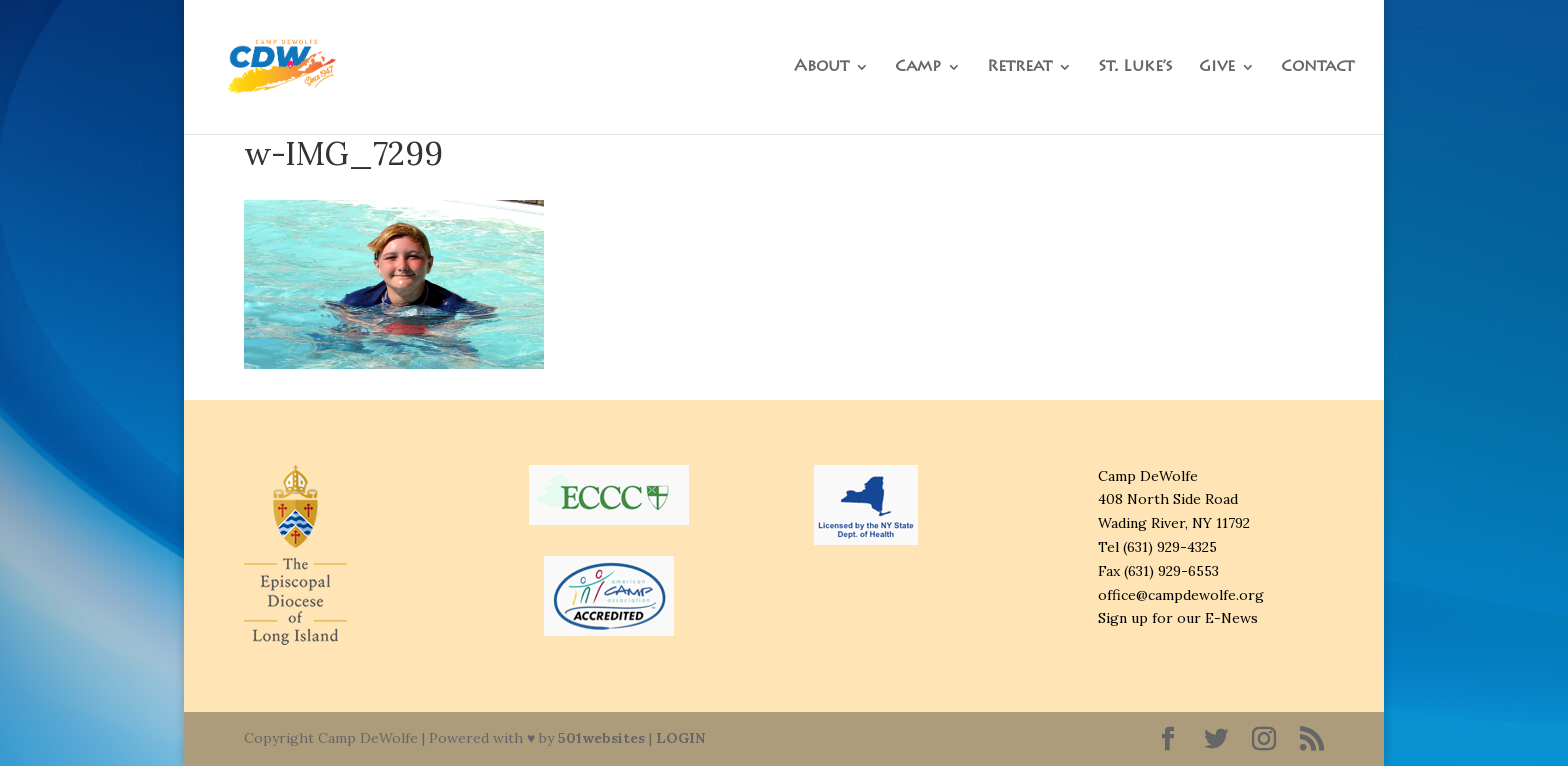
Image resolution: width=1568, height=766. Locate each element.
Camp (918, 67)
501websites (601, 738)
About (821, 67)
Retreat (1019, 67)
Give (1217, 67)
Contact (1317, 67)
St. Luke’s (1135, 67)
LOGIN (680, 738)
